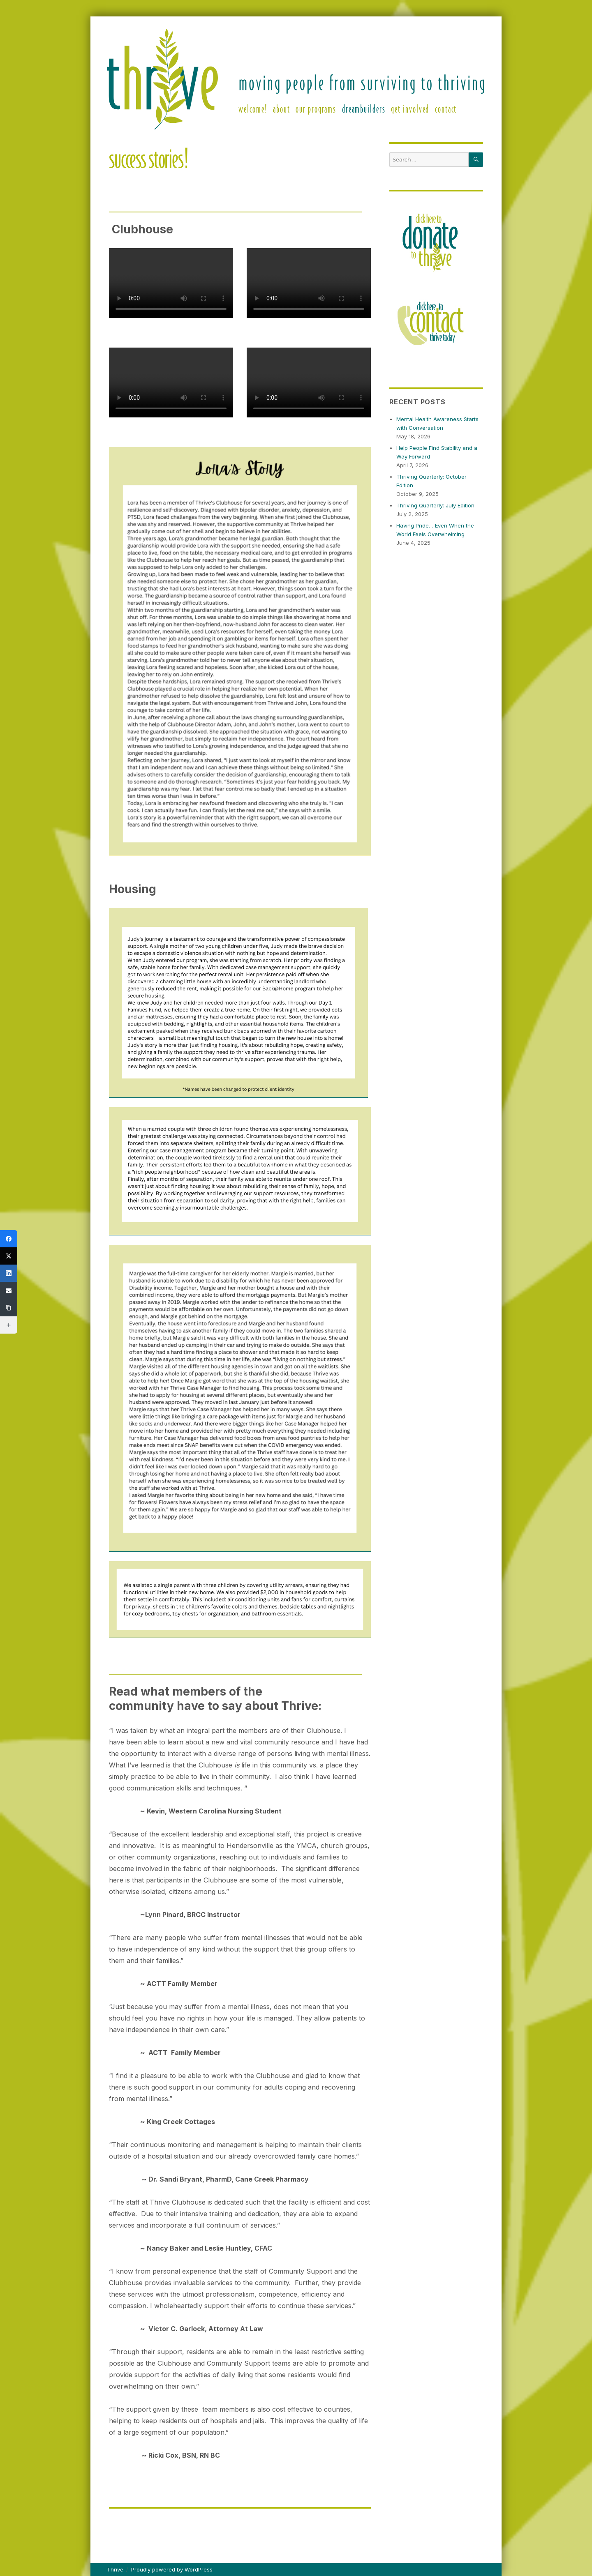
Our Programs (316, 108)
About (281, 108)
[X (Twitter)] (8, 1256)
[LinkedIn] (8, 1273)
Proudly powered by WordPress (172, 2569)
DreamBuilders (364, 108)
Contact (446, 108)
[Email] (8, 1290)
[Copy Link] (8, 1307)
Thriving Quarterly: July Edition (435, 505)
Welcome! (252, 108)
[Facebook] (8, 1238)
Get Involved (410, 108)
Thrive (115, 2569)
